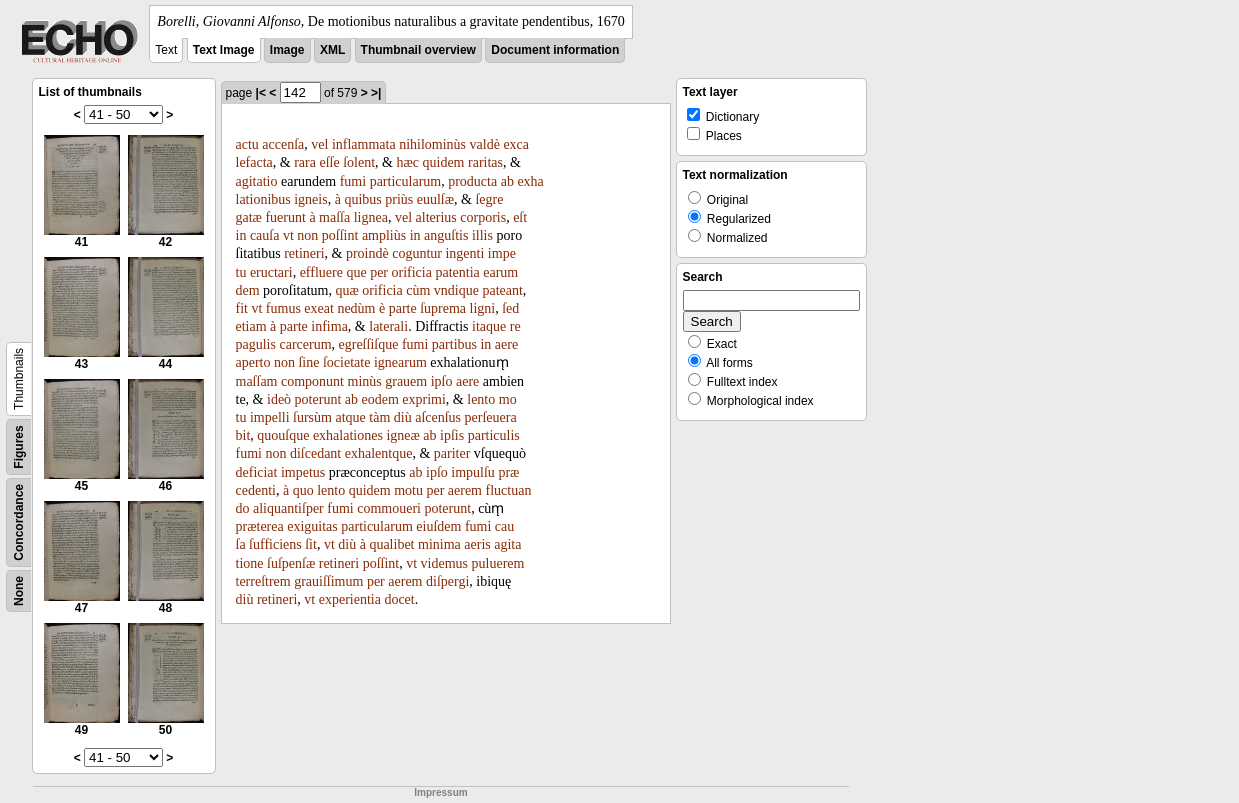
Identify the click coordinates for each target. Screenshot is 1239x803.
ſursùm (312, 417)
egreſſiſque (369, 344)
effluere (321, 272)
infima (329, 326)
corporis (483, 217)
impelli (270, 417)
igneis (310, 199)
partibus (454, 344)
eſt (520, 217)
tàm (379, 417)
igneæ (402, 435)
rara (305, 162)
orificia (412, 272)
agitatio (257, 181)
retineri (304, 253)
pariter (452, 453)
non (307, 235)
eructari (271, 272)
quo (303, 490)
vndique (456, 290)
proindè (367, 253)
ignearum (400, 362)
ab (507, 181)
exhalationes (348, 435)
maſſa (334, 217)
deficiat (257, 472)
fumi (353, 181)
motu (408, 490)
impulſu (473, 472)
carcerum (305, 344)
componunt (312, 381)
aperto (253, 362)
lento (481, 399)
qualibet (391, 544)
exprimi (424, 399)
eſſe (329, 162)
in (241, 235)
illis (482, 235)
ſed (510, 308)
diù (403, 417)
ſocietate (346, 362)
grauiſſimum (328, 581)
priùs (399, 199)
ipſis (452, 435)
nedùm (356, 308)
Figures (19, 446)
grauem (406, 381)
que (356, 272)
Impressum (440, 792)
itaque (489, 326)
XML (332, 50)
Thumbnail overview (418, 50)
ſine (308, 362)
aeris (477, 544)
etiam (251, 326)
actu (247, 144)
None (19, 591)
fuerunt (285, 217)
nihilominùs (432, 144)
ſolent (359, 162)
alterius (436, 217)
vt (288, 235)
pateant (502, 290)
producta (472, 181)
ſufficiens (275, 544)
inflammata (364, 144)
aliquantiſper (288, 508)
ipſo (442, 381)
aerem (465, 490)
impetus (303, 472)
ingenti (464, 253)
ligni (483, 308)
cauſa (265, 235)
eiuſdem (438, 526)
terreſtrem (263, 581)
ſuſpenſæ (291, 563)
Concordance (19, 522)
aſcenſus (438, 417)
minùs (365, 381)
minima (439, 544)
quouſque (283, 435)
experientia (350, 599)
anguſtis (446, 235)
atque (350, 417)
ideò (279, 399)
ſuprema (443, 308)
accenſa (283, 144)
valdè (485, 144)
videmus (444, 563)
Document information (555, 50)
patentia (457, 272)
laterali (388, 326)
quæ (346, 290)
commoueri (389, 508)
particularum (406, 181)
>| (376, 93)
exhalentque (379, 453)
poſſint (340, 235)
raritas (485, 162)
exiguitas (312, 526)
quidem (444, 162)
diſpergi (447, 581)
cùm (418, 290)
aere (506, 344)
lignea (371, 217)
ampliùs (384, 235)
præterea (260, 526)
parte (403, 308)
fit (242, 308)
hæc (407, 162)
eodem (379, 399)
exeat (319, 308)
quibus (362, 199)
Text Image (224, 50)
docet (399, 599)
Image (287, 50)
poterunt (318, 399)
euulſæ (435, 199)
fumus (283, 308)
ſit (311, 544)
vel (319, 144)
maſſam (257, 381)
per (379, 272)
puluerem (498, 563)
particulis (494, 435)
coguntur (417, 253)
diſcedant (315, 453)
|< (261, 93)
